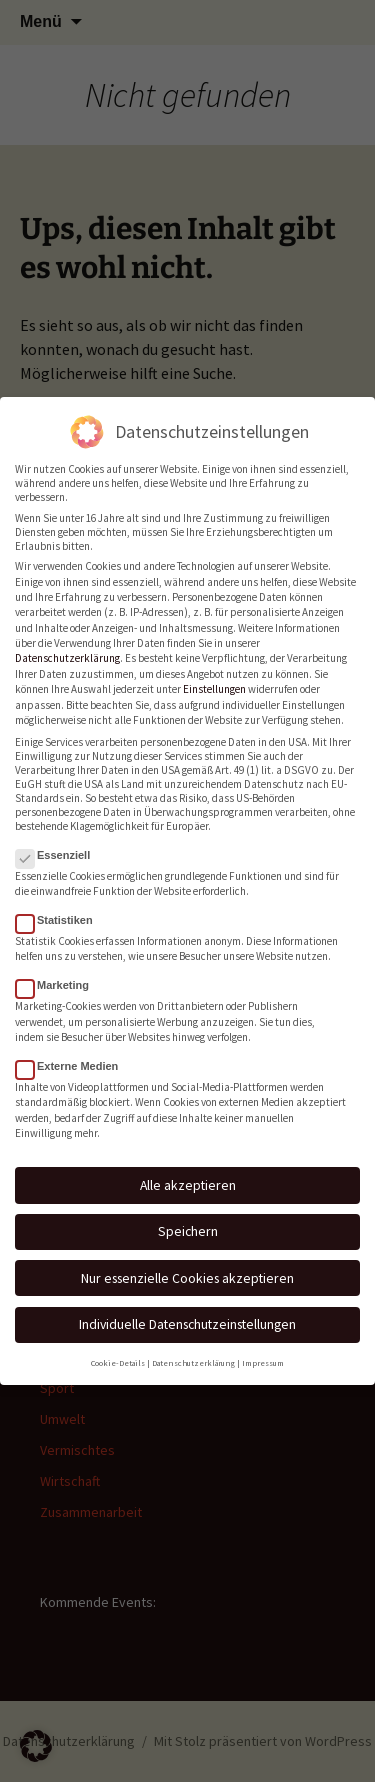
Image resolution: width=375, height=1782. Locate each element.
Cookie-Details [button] (118, 1357)
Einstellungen (214, 684)
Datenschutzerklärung (67, 653)
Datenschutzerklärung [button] (193, 1357)
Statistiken (60, 914)
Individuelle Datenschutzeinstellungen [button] (187, 1319)
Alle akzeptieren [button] (188, 1179)
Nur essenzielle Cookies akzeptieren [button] (187, 1272)
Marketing (58, 980)
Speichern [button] (188, 1226)
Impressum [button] (263, 1357)
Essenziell (59, 849)
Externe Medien (73, 1060)
